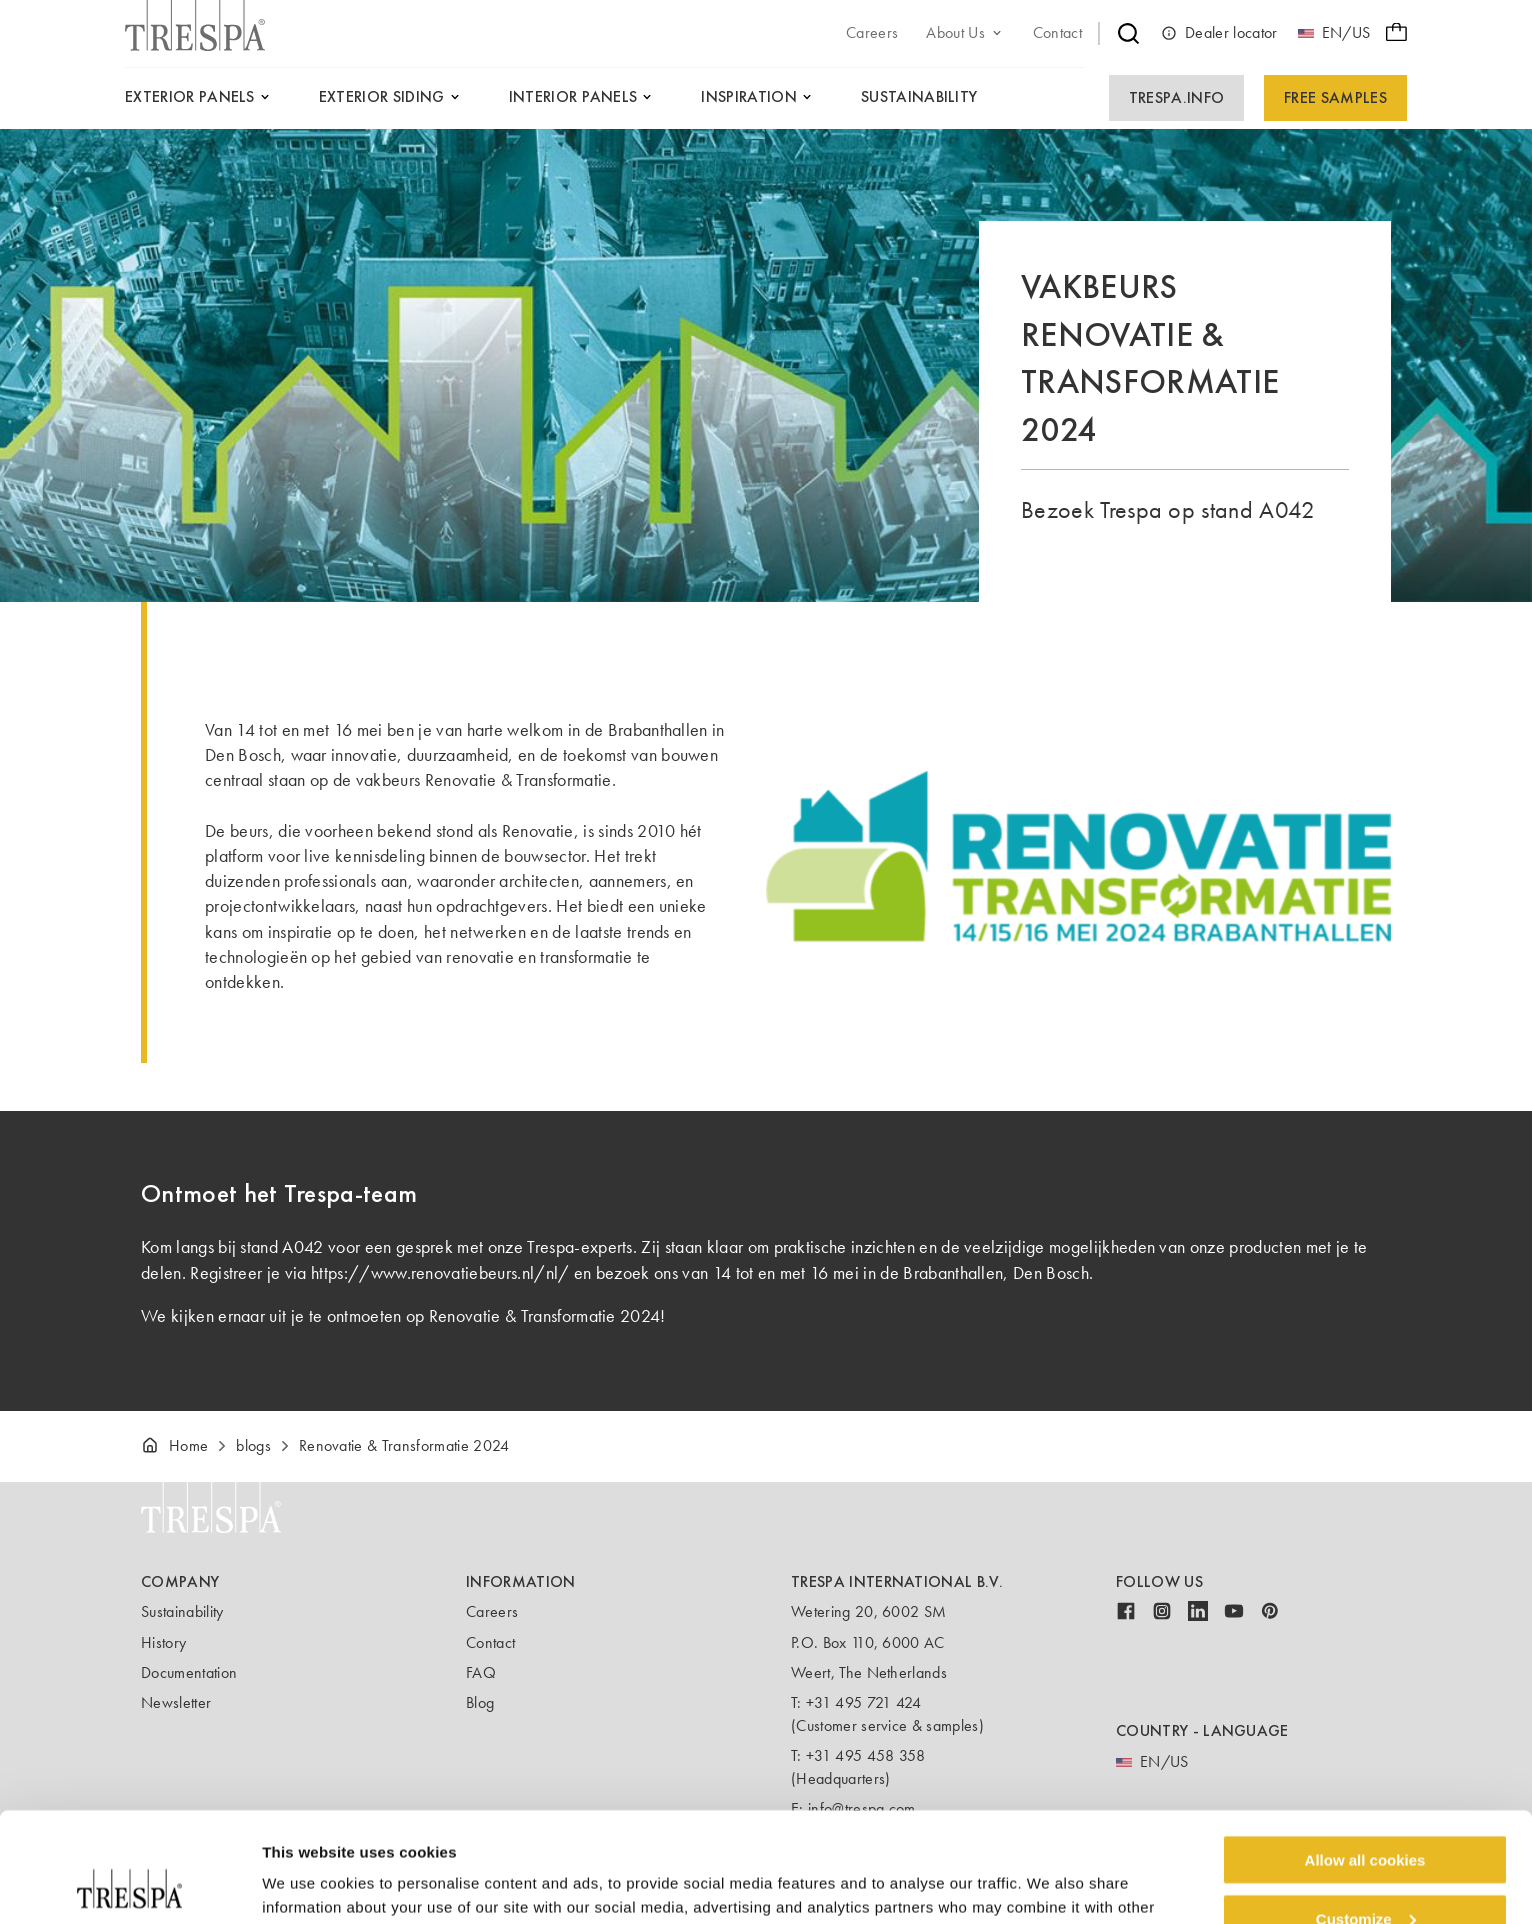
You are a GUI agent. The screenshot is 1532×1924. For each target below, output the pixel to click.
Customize (1366, 1815)
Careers (492, 1611)
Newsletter (176, 1702)
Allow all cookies (1365, 1756)
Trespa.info (1177, 97)
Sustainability (182, 1611)
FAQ (481, 1672)
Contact (490, 1642)
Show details (308, 1883)
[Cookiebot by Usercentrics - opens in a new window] (129, 1885)
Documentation (189, 1672)
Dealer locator (1219, 33)
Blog (480, 1702)
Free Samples (1335, 97)
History (163, 1642)
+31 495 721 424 (864, 1702)
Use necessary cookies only (1365, 1874)
